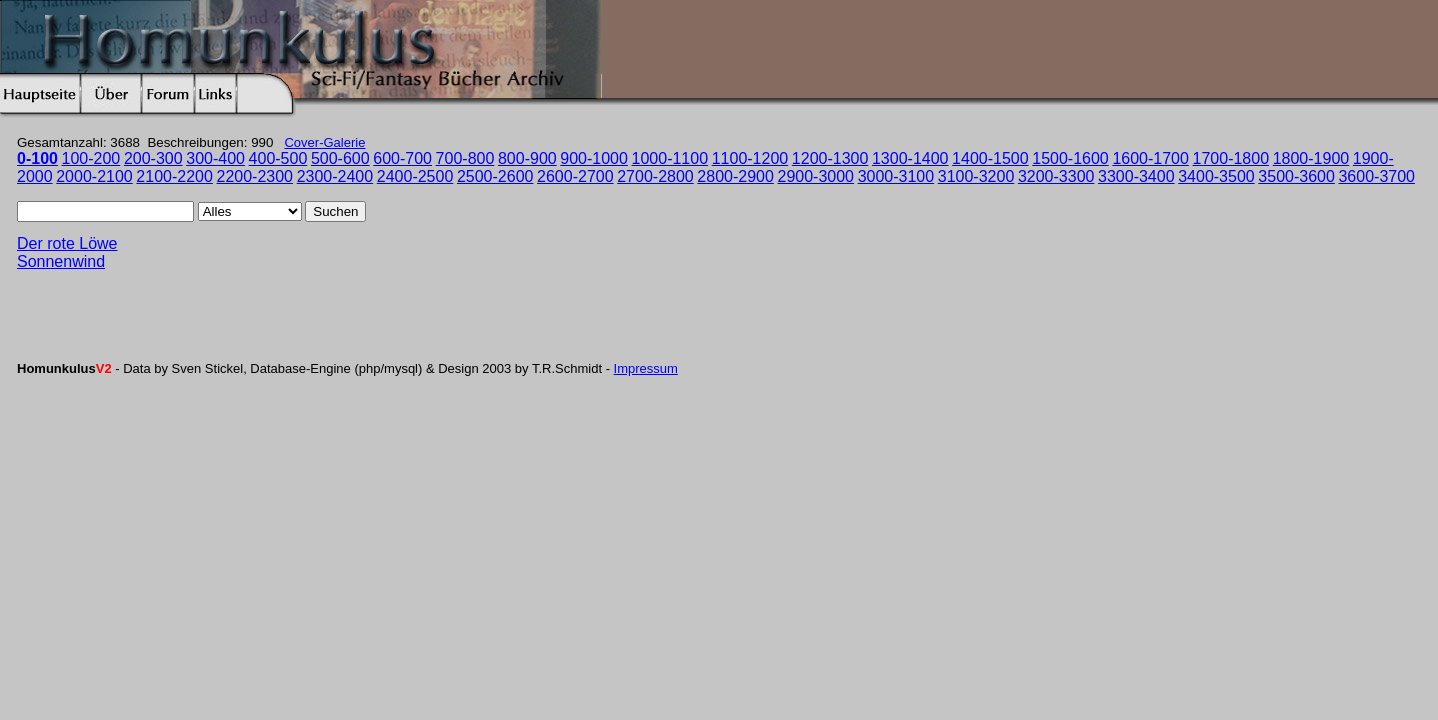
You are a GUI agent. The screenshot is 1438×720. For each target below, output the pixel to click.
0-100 (37, 158)
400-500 (278, 158)
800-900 (527, 158)
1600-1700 (1150, 158)
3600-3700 (1376, 176)
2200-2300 (255, 176)
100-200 (91, 158)
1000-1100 (670, 158)
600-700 (402, 158)
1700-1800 (1231, 158)
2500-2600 (495, 176)
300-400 (215, 158)
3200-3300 (1056, 176)
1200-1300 (830, 158)
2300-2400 (335, 176)
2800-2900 (735, 176)
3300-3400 (1136, 176)
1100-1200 (750, 158)
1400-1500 (990, 158)
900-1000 (594, 158)
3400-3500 (1216, 176)
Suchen (335, 211)
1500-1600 (1070, 158)
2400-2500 (415, 176)
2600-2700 (575, 176)
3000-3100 (896, 176)
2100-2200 (174, 176)
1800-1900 (1311, 158)
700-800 (465, 158)
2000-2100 (94, 176)
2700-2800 (655, 176)
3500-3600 (1296, 176)
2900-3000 (815, 176)
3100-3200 (976, 176)
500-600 (340, 158)
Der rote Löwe (67, 243)
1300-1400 (910, 158)
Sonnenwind (61, 261)
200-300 (153, 158)
